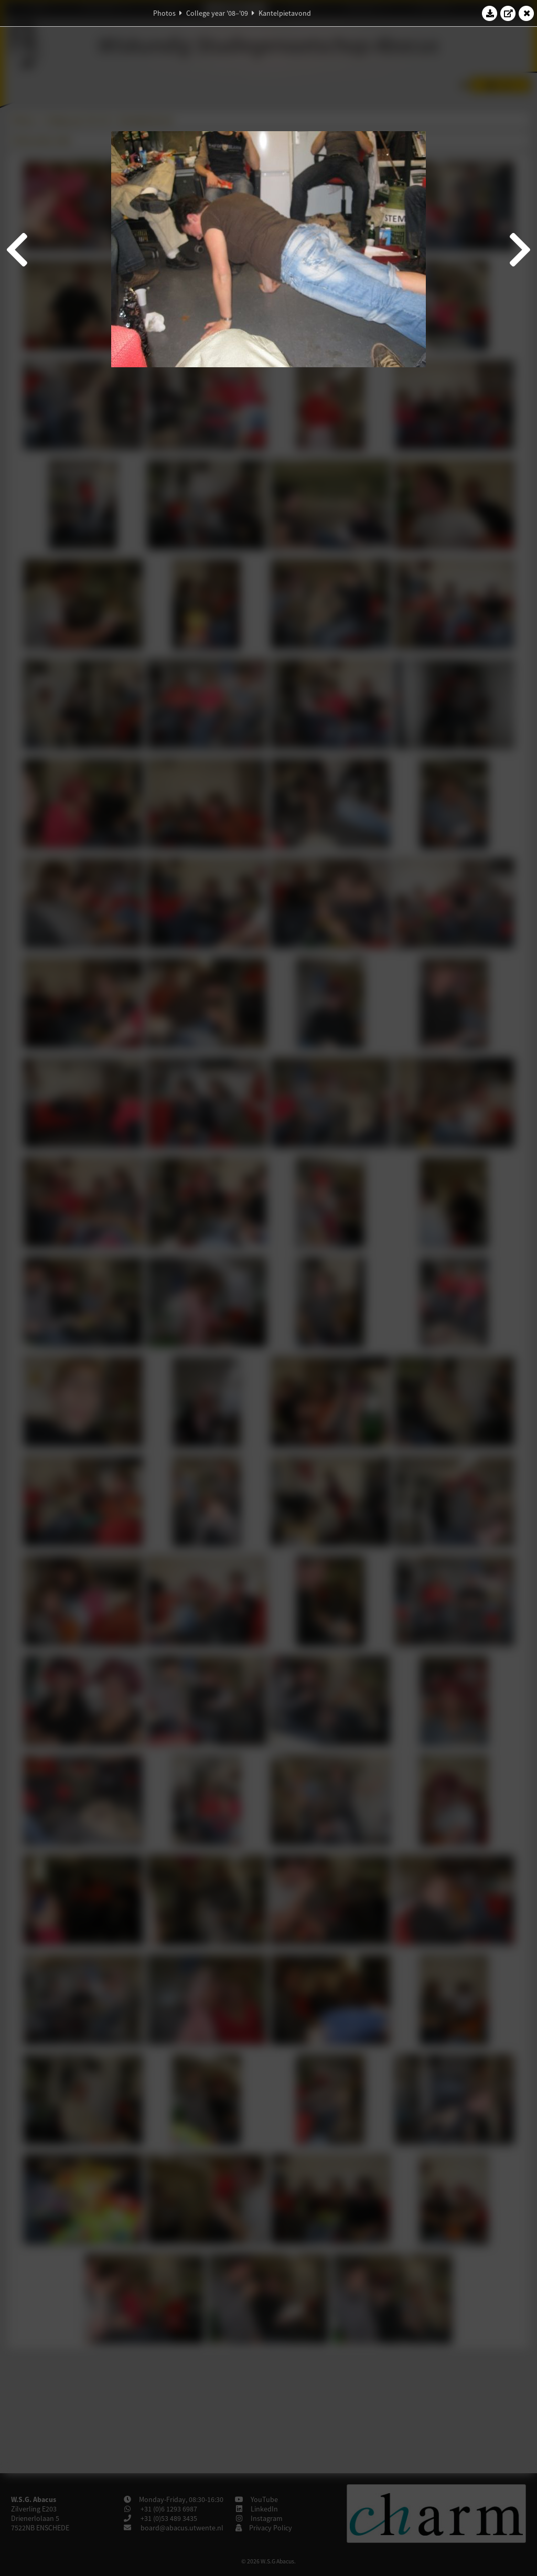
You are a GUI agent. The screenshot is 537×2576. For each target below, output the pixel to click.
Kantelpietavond (285, 13)
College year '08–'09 (217, 13)
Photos (164, 13)
